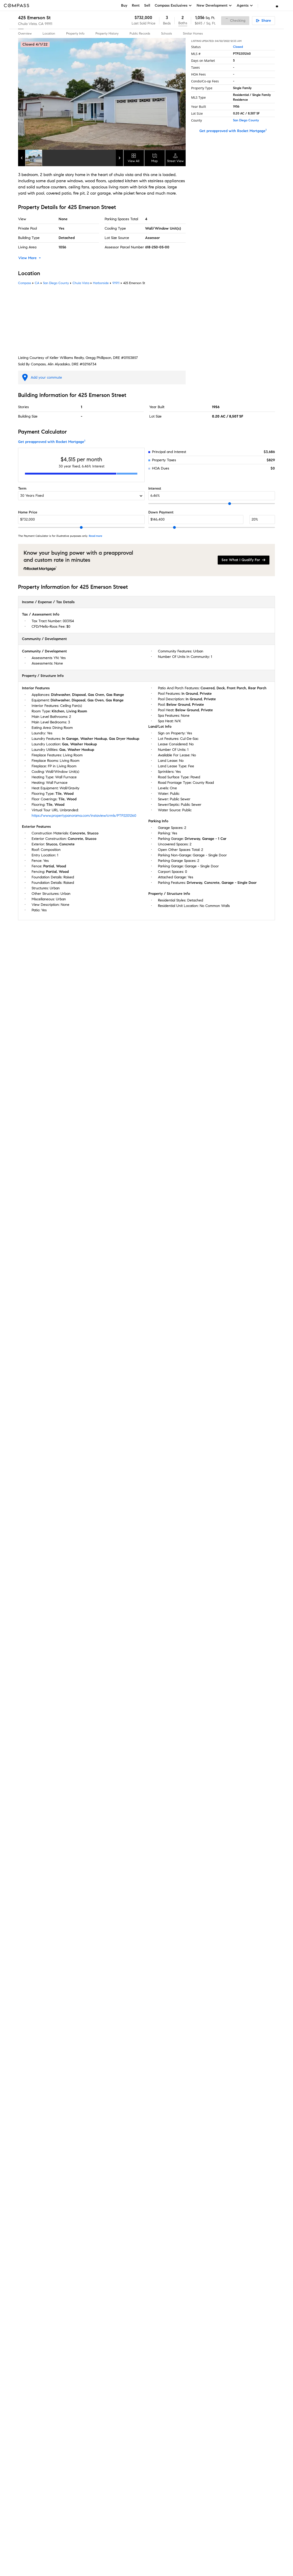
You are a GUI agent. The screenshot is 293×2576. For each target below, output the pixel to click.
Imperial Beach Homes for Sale (43, 1860)
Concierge (92, 2046)
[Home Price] (81, 527)
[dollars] (195, 519)
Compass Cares (96, 2119)
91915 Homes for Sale (37, 1928)
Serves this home (177, 1178)
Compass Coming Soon (102, 2060)
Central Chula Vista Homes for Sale (47, 1782)
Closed (238, 47)
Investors (25, 2068)
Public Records (140, 33)
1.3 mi (256, 1200)
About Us (25, 2046)
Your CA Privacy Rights (175, 2096)
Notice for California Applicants (191, 2090)
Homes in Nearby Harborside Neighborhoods (64, 1754)
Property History (107, 33)
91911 (48, 24)
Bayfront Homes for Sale (39, 1764)
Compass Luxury (97, 2097)
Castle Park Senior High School (72, 1200)
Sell (147, 5)
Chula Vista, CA (30, 24)
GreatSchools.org (89, 1228)
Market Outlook (96, 2075)
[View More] (30, 258)
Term (22, 488)
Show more (30, 1810)
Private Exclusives (98, 2053)
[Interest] (211, 503)
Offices (24, 2097)
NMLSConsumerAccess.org (225, 2227)
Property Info (75, 33)
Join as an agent (31, 2075)
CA (37, 283)
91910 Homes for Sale (37, 1909)
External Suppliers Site (101, 2156)
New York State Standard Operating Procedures (183, 2206)
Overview (25, 33)
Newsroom (26, 2104)
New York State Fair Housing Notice (174, 2202)
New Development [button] (214, 5)
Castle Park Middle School (68, 1189)
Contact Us (27, 2090)
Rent (136, 5)
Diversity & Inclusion (100, 2126)
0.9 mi (256, 1189)
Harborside (101, 283)
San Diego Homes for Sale (40, 1832)
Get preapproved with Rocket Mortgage (232, 131)
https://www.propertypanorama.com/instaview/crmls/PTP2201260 (84, 815)
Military (89, 2141)
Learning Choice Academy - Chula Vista (80, 1211)
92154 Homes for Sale (37, 1900)
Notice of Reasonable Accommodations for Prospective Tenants (194, 2210)
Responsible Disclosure (208, 2085)
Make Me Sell (94, 2090)
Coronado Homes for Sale (40, 1869)
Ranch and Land (97, 2148)
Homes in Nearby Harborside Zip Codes (59, 1890)
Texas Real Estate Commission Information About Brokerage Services (198, 2189)
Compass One (95, 2082)
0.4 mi (257, 1178)
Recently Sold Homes (101, 2163)
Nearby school (178, 1211)
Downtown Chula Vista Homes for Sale (49, 1792)
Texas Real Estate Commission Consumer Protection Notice (191, 2194)
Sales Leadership (32, 2060)
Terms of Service (237, 2079)
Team (22, 2053)
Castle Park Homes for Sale (41, 1773)
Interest (154, 488)
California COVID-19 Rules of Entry (245, 2090)
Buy (124, 5)
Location (49, 33)
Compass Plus (95, 2112)
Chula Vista (81, 283)
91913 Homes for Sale (37, 1918)
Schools (166, 33)
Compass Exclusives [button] (173, 5)
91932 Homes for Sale (37, 1937)
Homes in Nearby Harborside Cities (55, 1822)
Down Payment (161, 512)
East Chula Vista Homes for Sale (45, 1801)
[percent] (262, 519)
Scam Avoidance (175, 2085)
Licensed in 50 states (166, 2232)
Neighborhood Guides (101, 2134)
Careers (24, 2082)
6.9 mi (256, 1211)
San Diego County (246, 120)
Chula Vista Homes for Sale (41, 1850)
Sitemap (90, 2170)
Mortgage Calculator (100, 2104)
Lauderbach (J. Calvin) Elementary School (81, 1178)
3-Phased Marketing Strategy (107, 2068)
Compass (24, 283)
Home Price (27, 512)
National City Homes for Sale (42, 1841)
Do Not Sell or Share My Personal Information (185, 2079)
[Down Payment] (211, 527)
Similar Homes (193, 33)
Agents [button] (245, 5)
